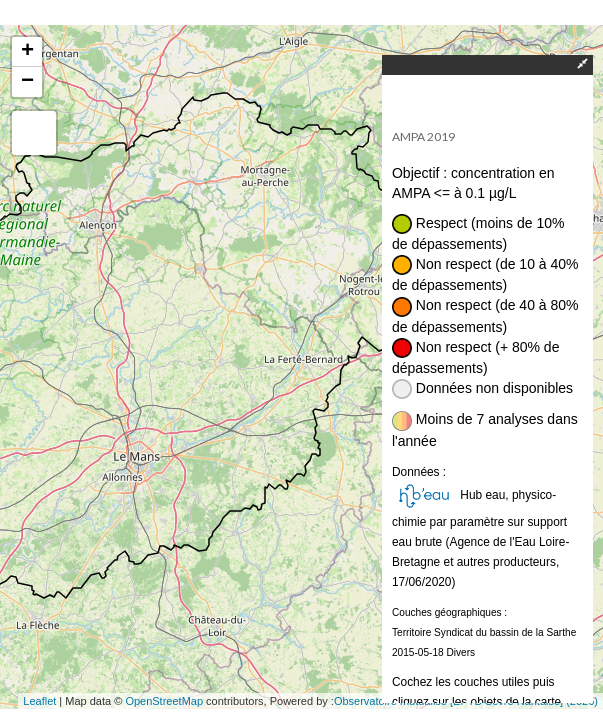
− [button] (27, 82)
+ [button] (27, 52)
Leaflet (39, 701)
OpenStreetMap (164, 701)
